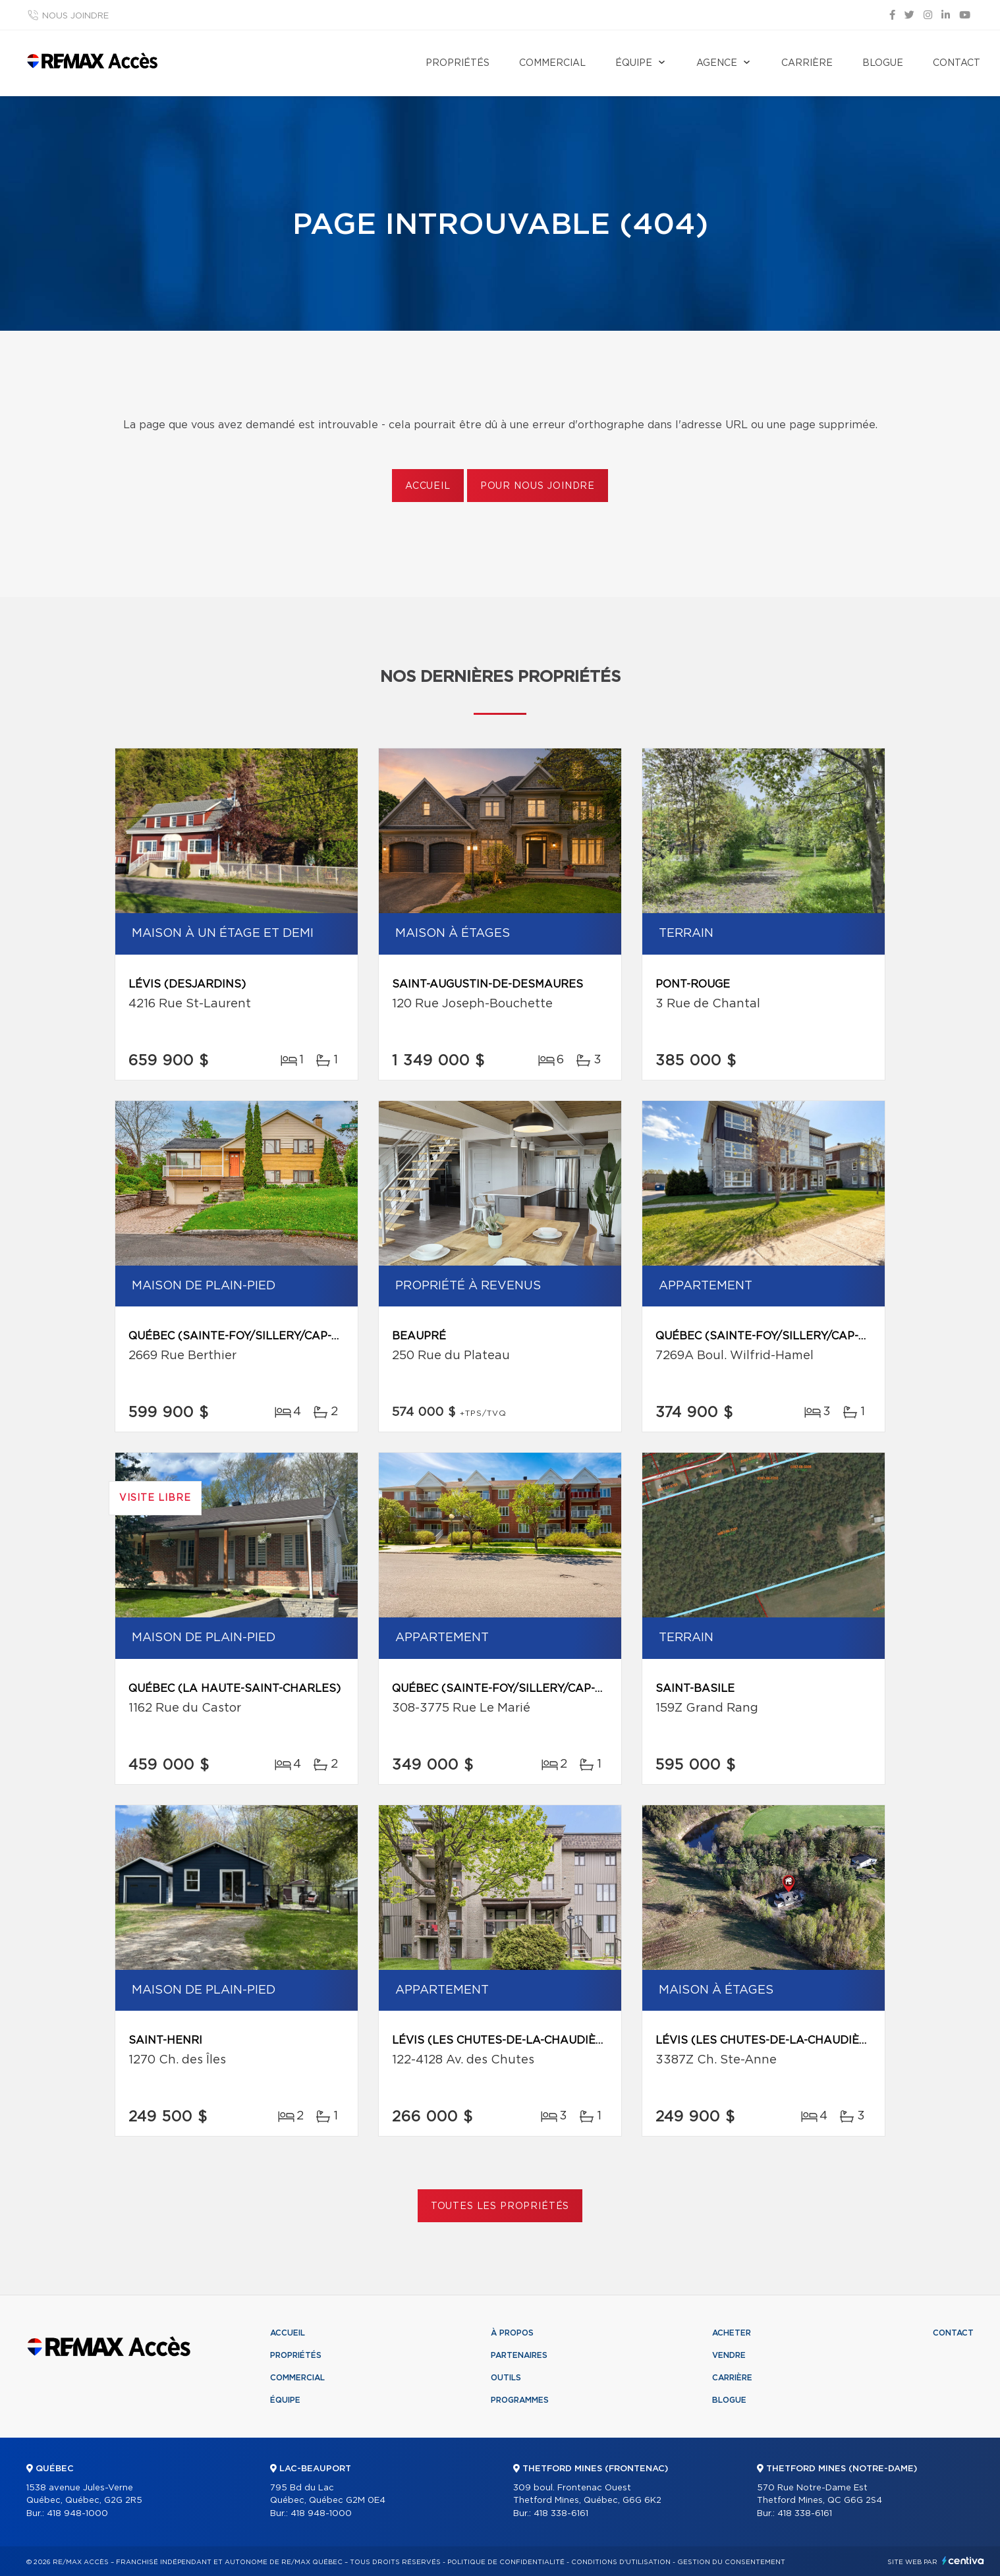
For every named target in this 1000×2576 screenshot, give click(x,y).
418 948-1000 (77, 2513)
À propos (512, 2333)
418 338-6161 (561, 2513)
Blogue (882, 63)
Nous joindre (75, 16)
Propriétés (457, 63)
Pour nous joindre (537, 486)
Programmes (520, 2400)
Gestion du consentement (731, 2562)
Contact (956, 63)
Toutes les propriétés (500, 2206)
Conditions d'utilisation (621, 2562)
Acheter (731, 2333)
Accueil (428, 486)
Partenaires (519, 2355)
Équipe (633, 63)
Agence (716, 63)
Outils (506, 2378)
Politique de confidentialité (506, 2562)
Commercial (552, 63)
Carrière (807, 63)
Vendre (729, 2355)
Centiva (963, 2560)
